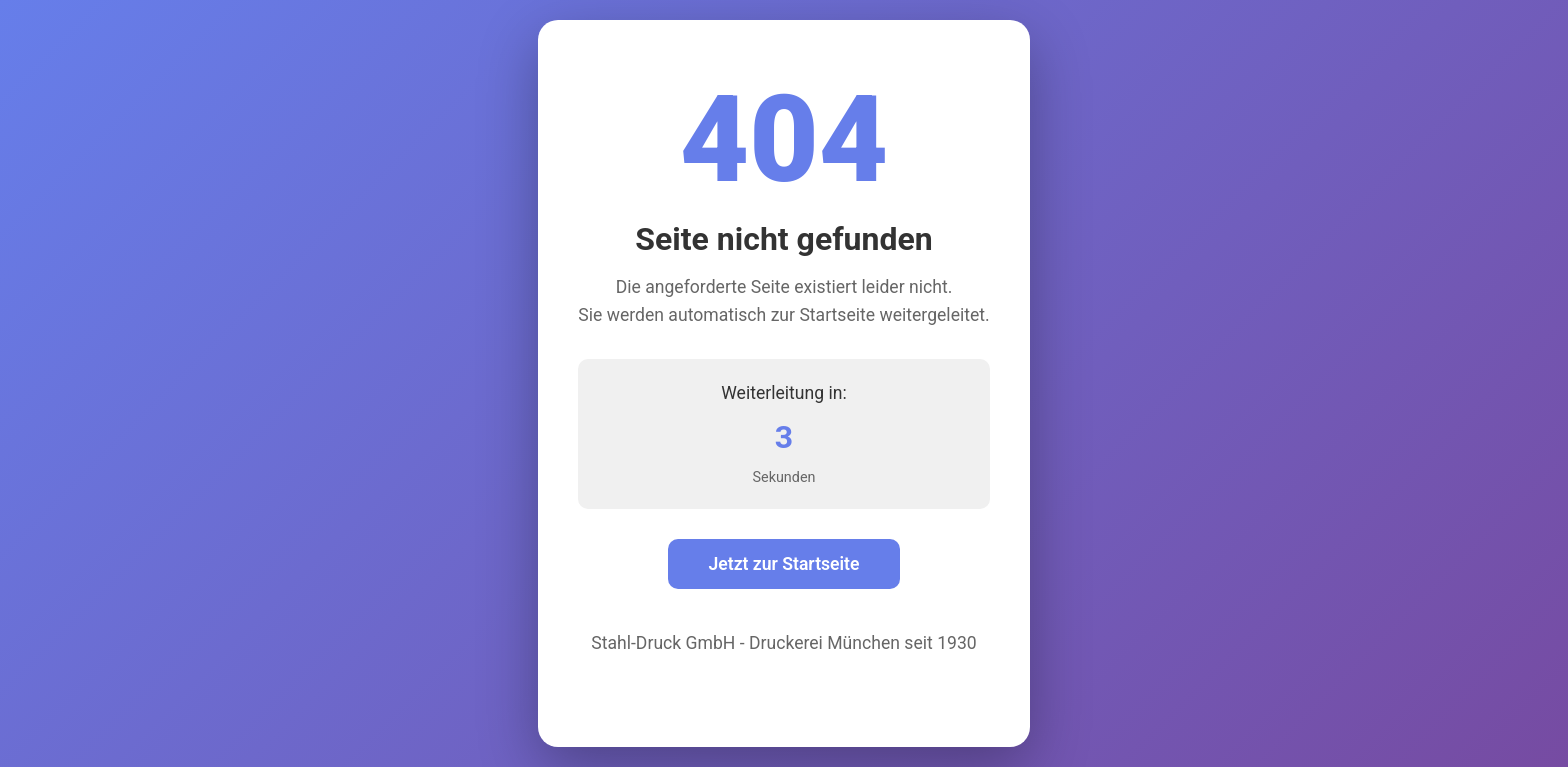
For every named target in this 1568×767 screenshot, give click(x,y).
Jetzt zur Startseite (783, 564)
